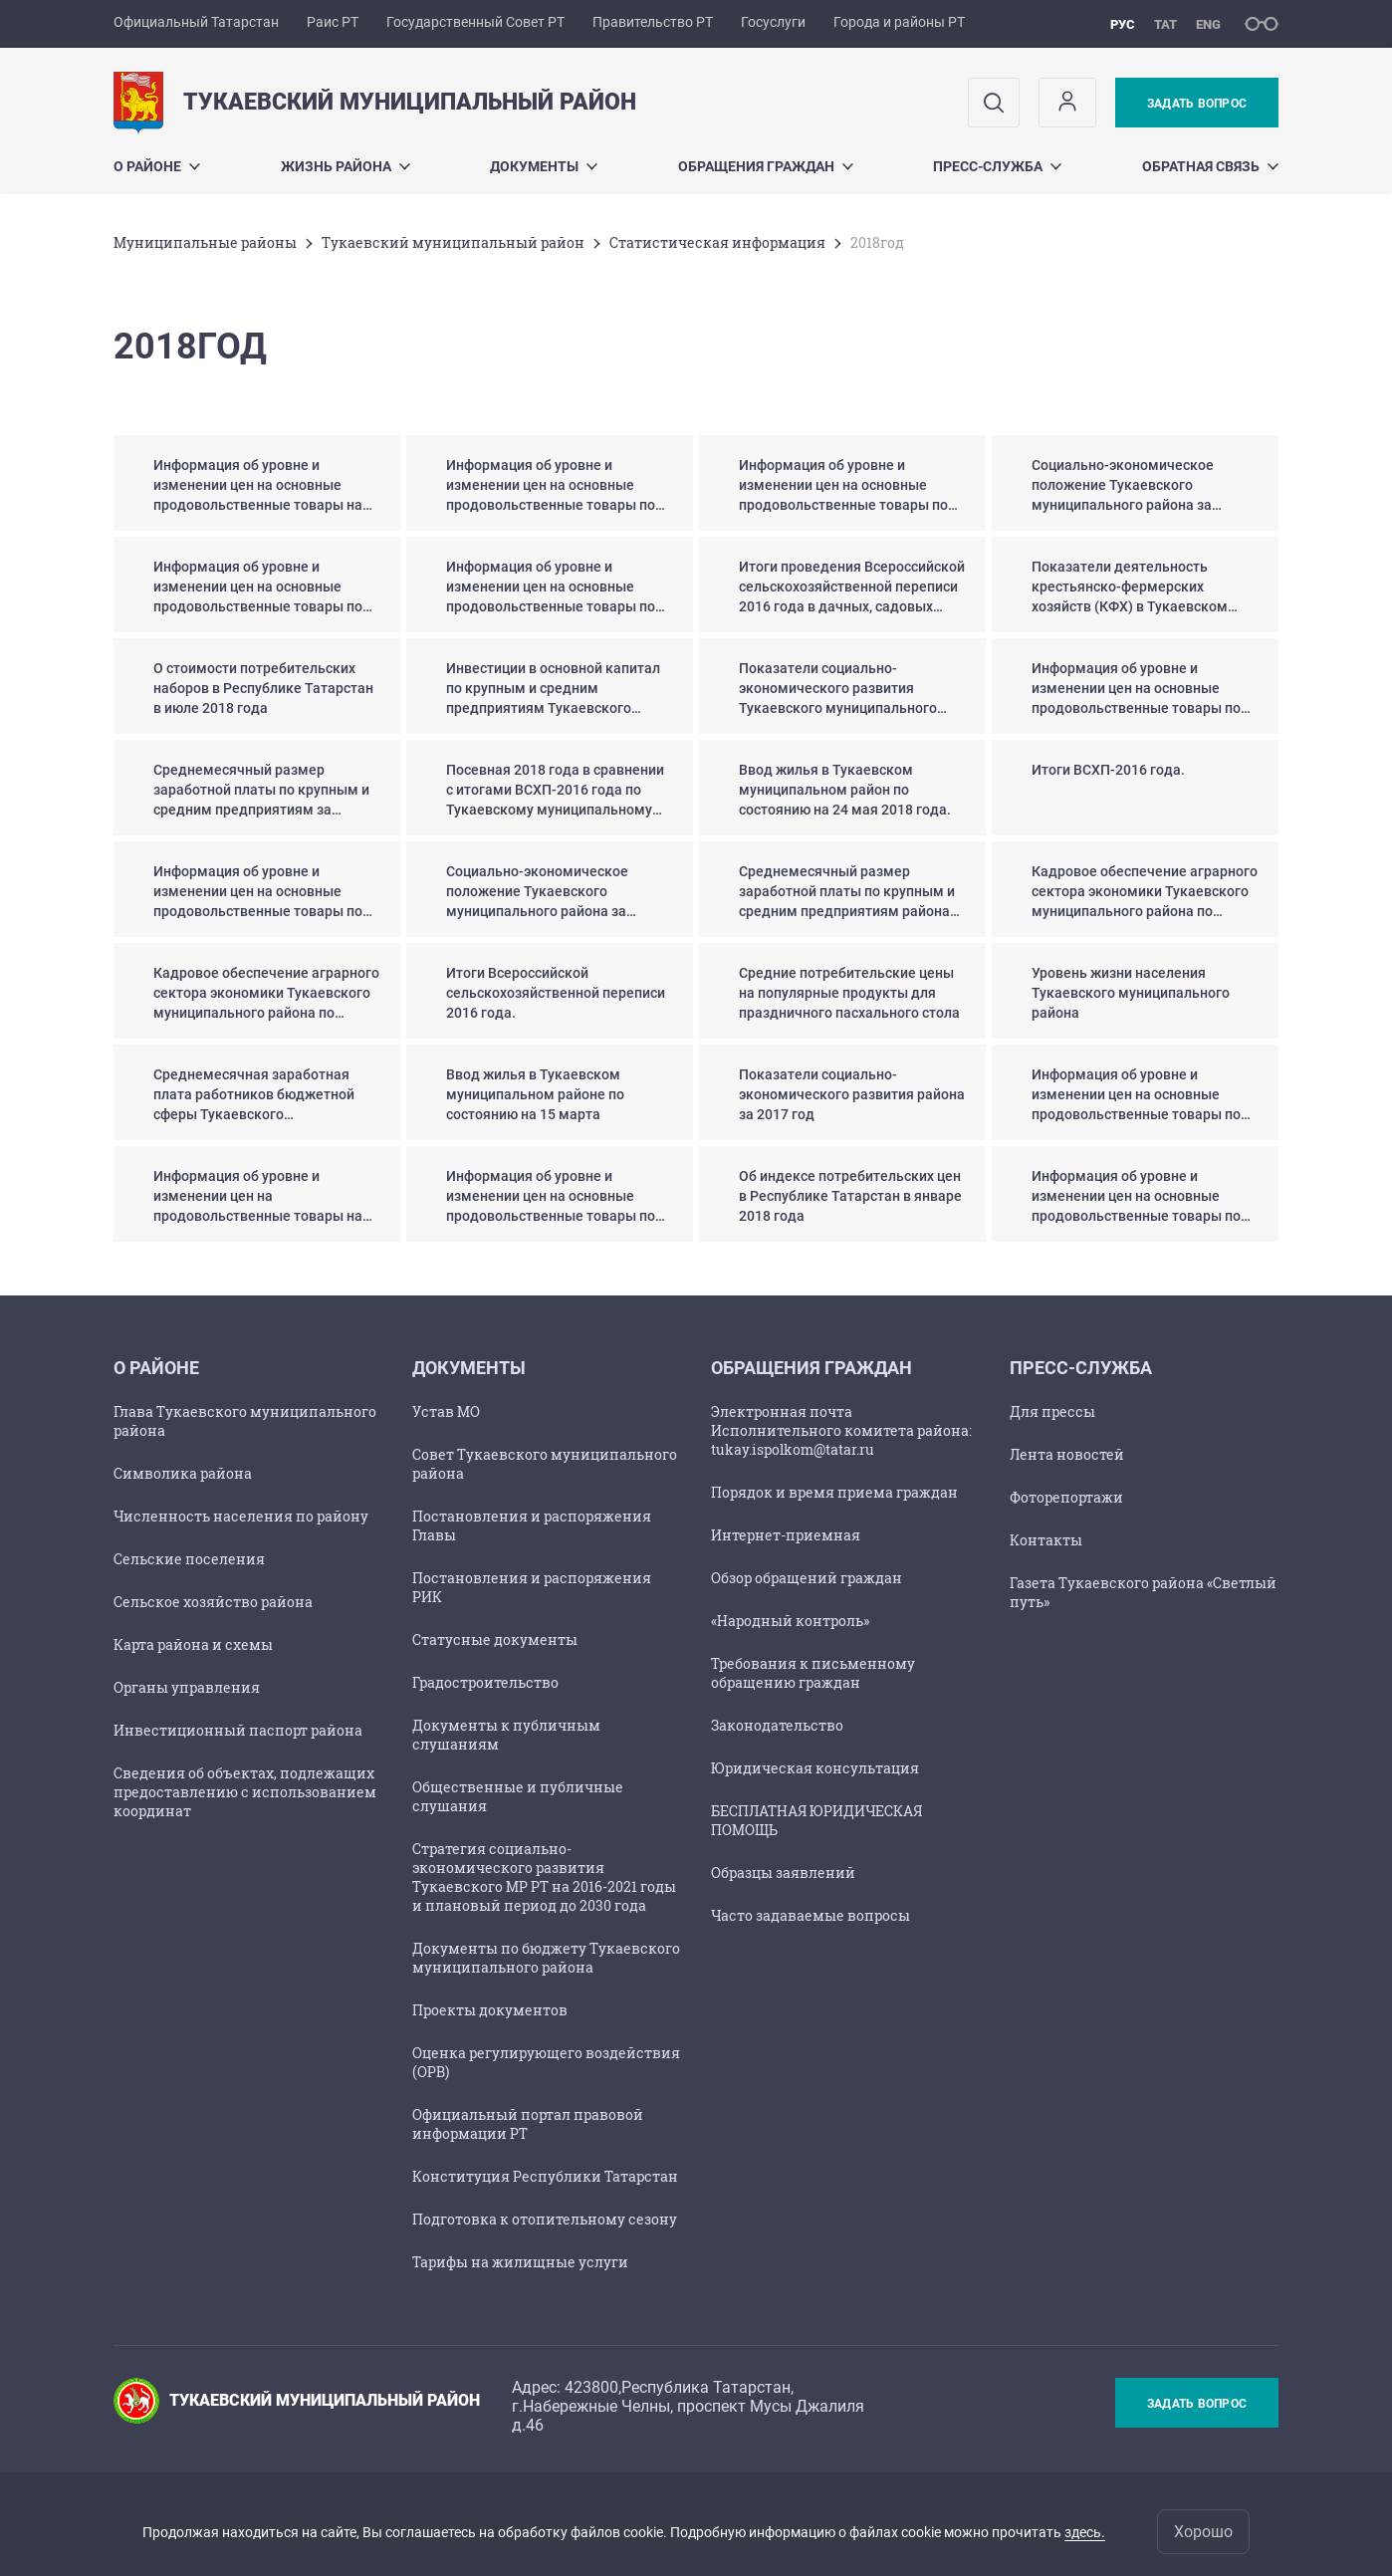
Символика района (183, 1473)
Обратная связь (1210, 166)
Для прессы (1052, 1411)
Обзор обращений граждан (806, 1577)
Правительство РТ (652, 22)
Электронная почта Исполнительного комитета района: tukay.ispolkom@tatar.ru (841, 1430)
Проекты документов (490, 2009)
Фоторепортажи (1066, 1497)
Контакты (1046, 1539)
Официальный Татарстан (196, 22)
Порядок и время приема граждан (834, 1492)
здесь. (1084, 2532)
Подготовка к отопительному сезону (544, 2219)
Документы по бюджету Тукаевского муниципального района (546, 1958)
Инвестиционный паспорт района (238, 1730)
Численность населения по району (241, 1516)
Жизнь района (345, 166)
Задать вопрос (1197, 104)
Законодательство (777, 1725)
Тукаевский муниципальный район (453, 242)
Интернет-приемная (785, 1534)
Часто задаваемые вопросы (810, 1915)
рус (1122, 24)
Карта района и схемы (193, 1644)
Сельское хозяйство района (213, 1601)
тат (1165, 24)
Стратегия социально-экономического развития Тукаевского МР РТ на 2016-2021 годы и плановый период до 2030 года (544, 1877)
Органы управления (187, 1687)
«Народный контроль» (790, 1620)
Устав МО (446, 1411)
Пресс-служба (997, 166)
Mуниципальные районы (205, 242)
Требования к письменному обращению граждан (813, 1673)
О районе (157, 166)
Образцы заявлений (783, 1872)
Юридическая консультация (815, 1767)
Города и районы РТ (899, 22)
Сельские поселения (189, 1558)
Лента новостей (1067, 1454)
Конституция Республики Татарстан (545, 2176)
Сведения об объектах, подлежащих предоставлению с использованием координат (245, 1791)
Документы (543, 166)
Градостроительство (485, 1682)
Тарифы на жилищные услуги (520, 2261)
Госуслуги (773, 22)
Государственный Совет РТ (475, 22)
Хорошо (1203, 2531)
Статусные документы (495, 1639)
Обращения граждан (765, 166)
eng (1208, 24)
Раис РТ (332, 22)
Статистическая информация (717, 242)
